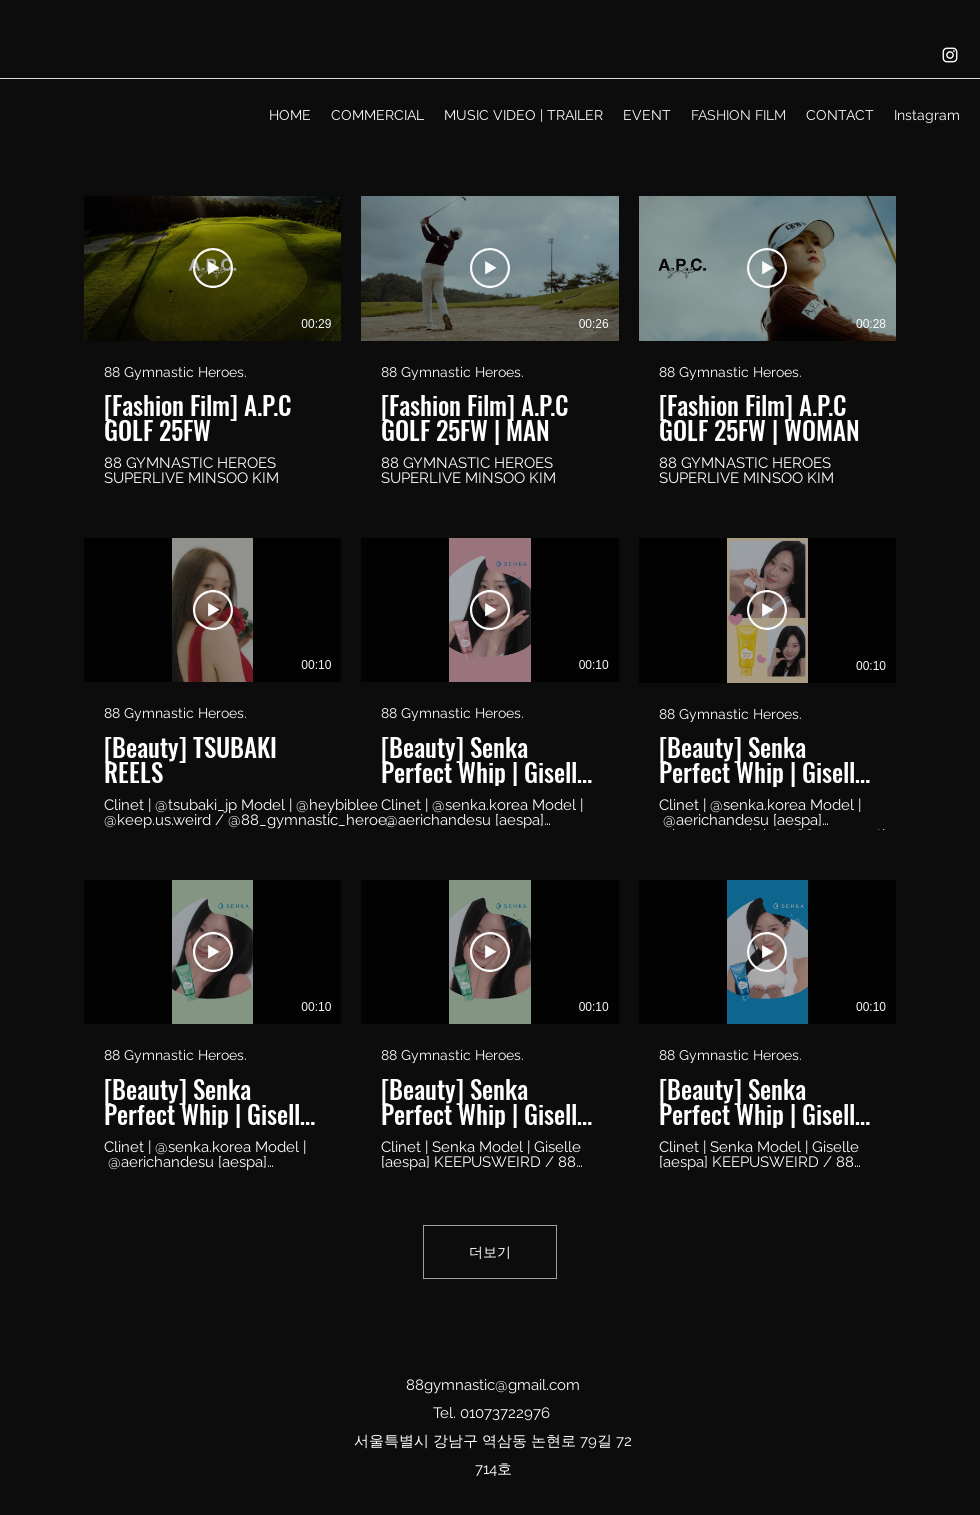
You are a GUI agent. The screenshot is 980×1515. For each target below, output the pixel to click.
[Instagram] (950, 55)
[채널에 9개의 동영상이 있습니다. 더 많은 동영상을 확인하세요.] (490, 683)
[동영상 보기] (213, 268)
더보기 (490, 1252)
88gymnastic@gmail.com (493, 1385)
